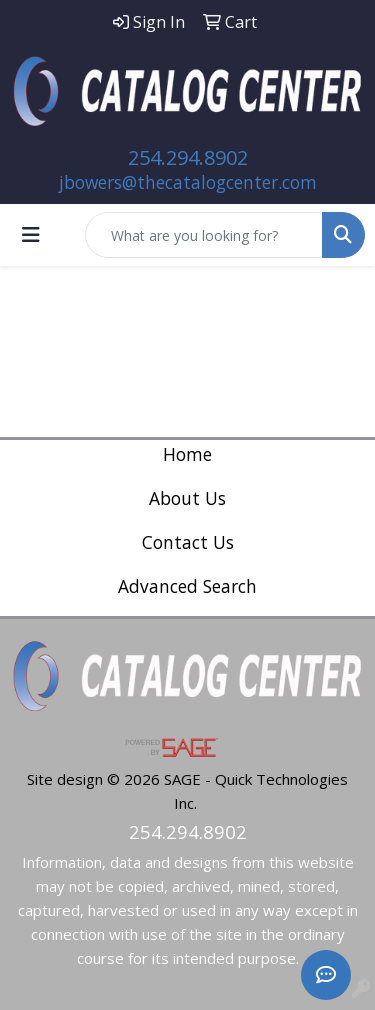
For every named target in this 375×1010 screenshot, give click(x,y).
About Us (187, 498)
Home (187, 454)
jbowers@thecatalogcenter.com (188, 182)
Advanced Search (187, 586)
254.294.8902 (188, 157)
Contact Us (188, 542)
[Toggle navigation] (31, 235)
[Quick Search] (204, 235)
